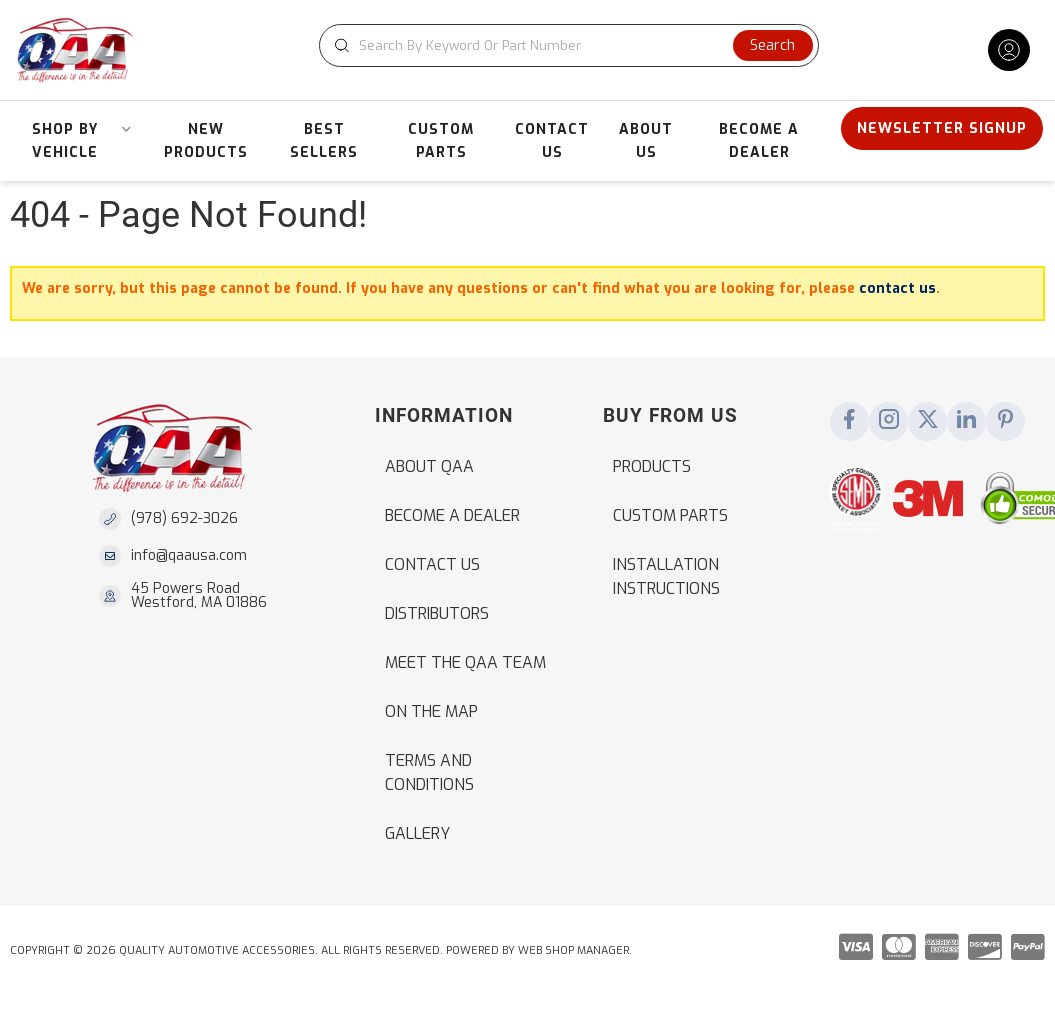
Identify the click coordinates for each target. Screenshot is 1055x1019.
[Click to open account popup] (1009, 50)
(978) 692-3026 (184, 518)
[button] (569, 45)
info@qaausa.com (189, 556)
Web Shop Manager (573, 950)
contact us (897, 288)
